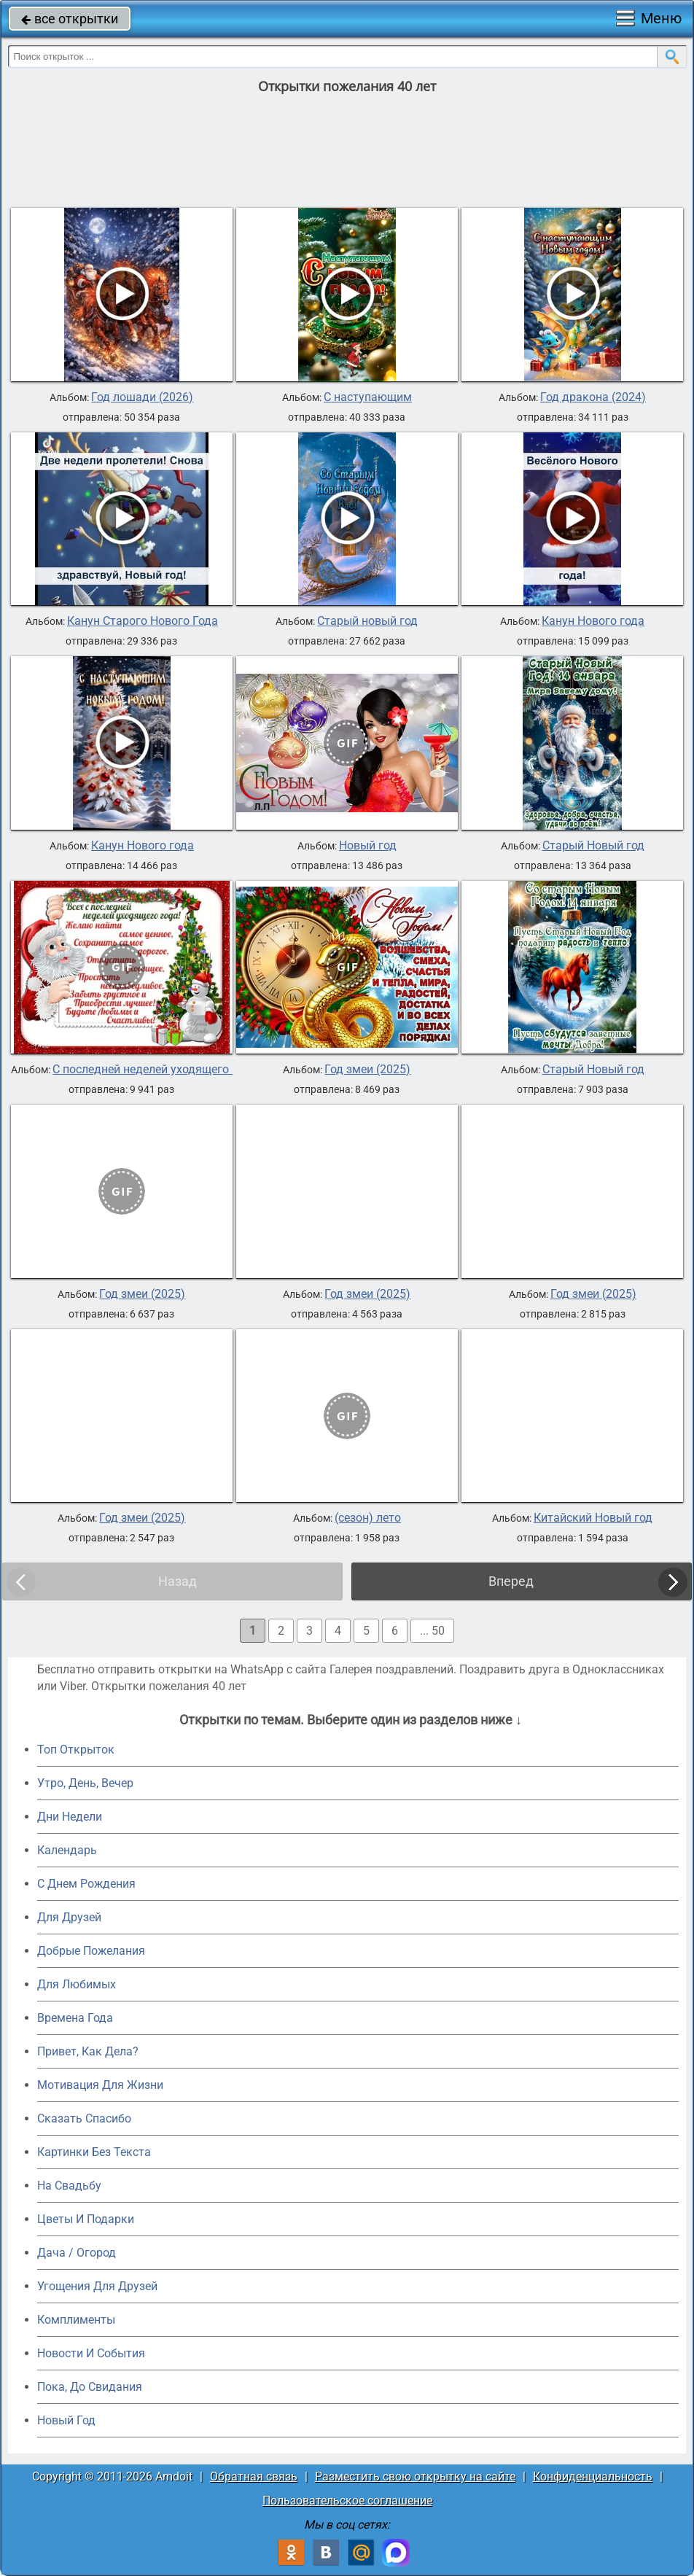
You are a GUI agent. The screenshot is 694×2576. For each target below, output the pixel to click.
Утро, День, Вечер (85, 1783)
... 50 (432, 1631)
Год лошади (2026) (142, 397)
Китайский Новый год (593, 1518)
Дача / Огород (76, 2253)
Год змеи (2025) (367, 1069)
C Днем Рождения (86, 1884)
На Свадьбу (69, 2185)
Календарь (67, 1850)
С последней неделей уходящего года (154, 1069)
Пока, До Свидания (89, 2387)
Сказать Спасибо (84, 2118)
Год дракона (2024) (593, 397)
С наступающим (368, 397)
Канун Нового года (593, 621)
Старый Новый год (593, 845)
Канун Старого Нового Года (142, 621)
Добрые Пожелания (91, 1951)
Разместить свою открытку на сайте (415, 2476)
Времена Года (75, 2018)
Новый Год (66, 2420)
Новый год (368, 845)
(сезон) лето (368, 1518)
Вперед (511, 1581)
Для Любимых (76, 1984)
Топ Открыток (75, 1749)
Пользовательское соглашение (347, 2500)
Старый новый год (367, 621)
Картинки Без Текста (94, 2152)
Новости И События (91, 2353)
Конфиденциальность (592, 2476)
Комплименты (76, 2320)
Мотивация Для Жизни (100, 2085)
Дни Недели (69, 1817)
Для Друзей (69, 1917)
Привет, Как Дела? (88, 2051)
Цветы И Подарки (85, 2219)
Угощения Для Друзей (97, 2286)
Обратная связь (253, 2476)
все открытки (69, 18)
